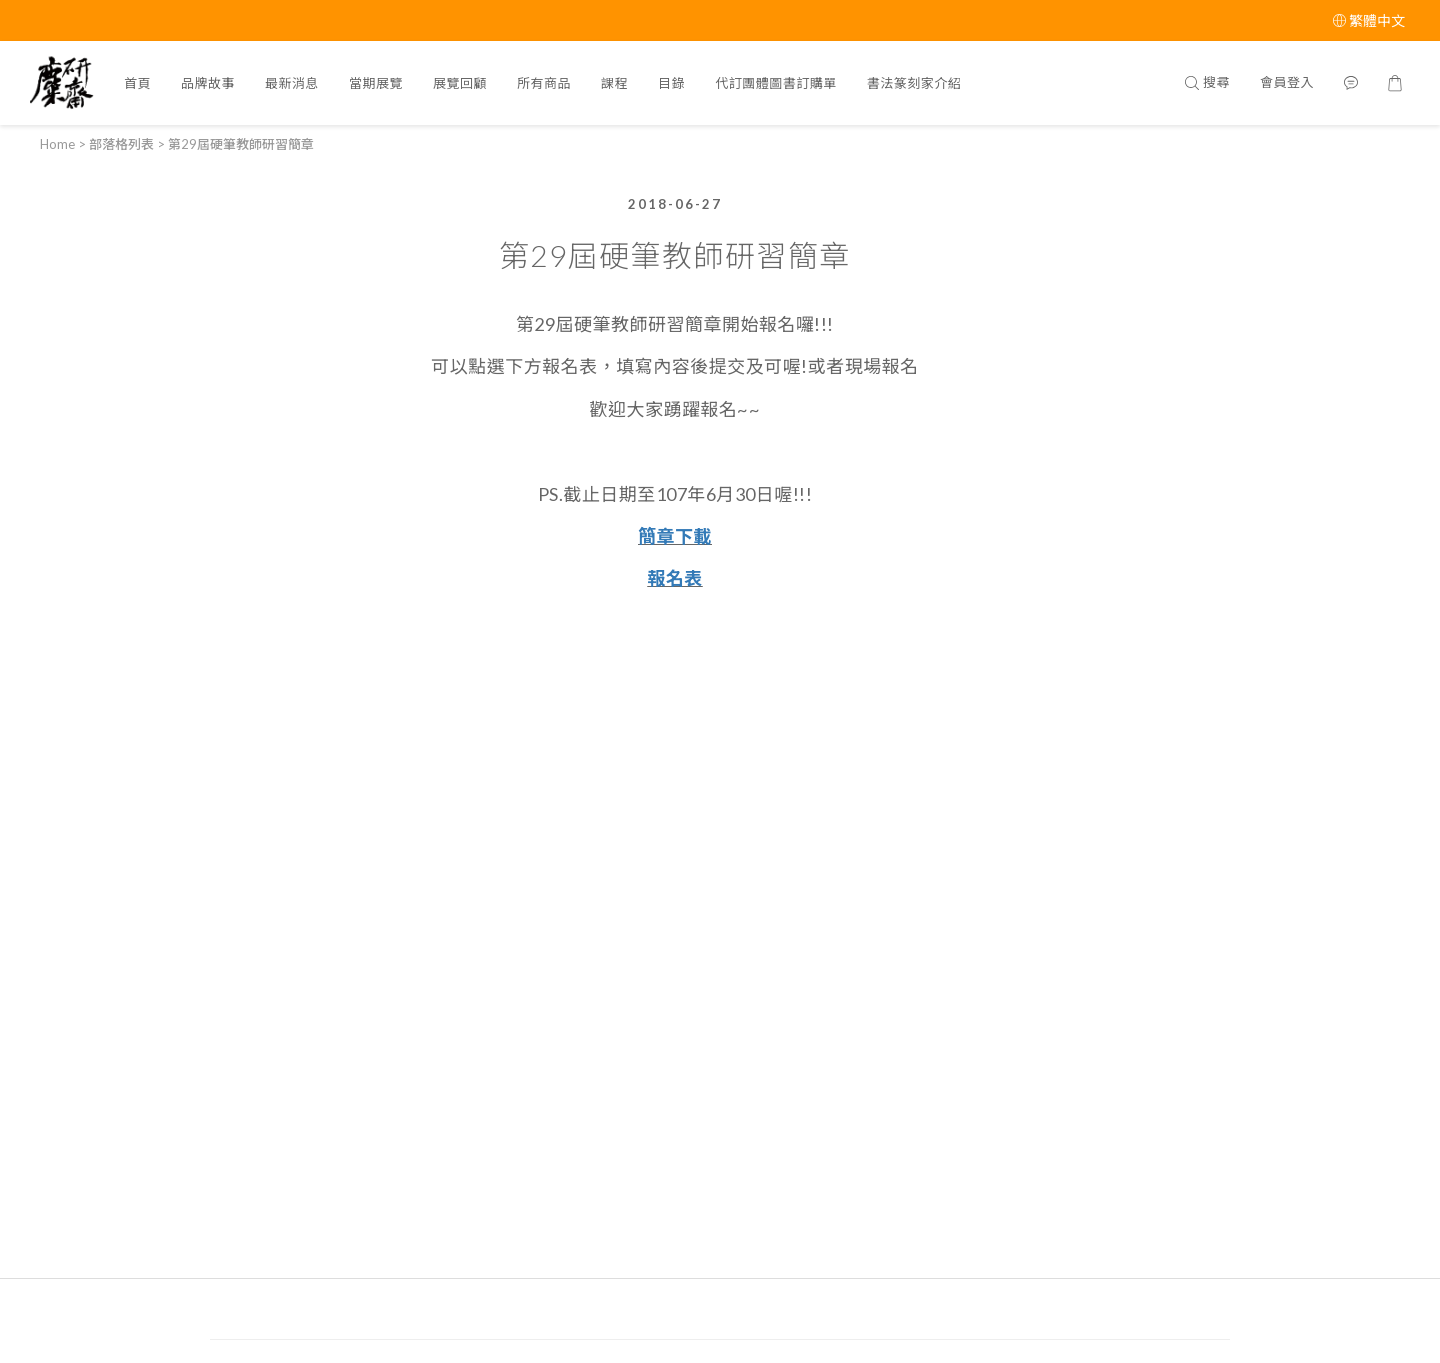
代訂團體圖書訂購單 (776, 83)
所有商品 (544, 83)
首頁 (137, 83)
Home (57, 144)
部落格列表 (121, 144)
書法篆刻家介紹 (914, 83)
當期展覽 (376, 83)
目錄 (671, 83)
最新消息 (292, 83)
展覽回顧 (460, 83)
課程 (614, 83)
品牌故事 (208, 83)
